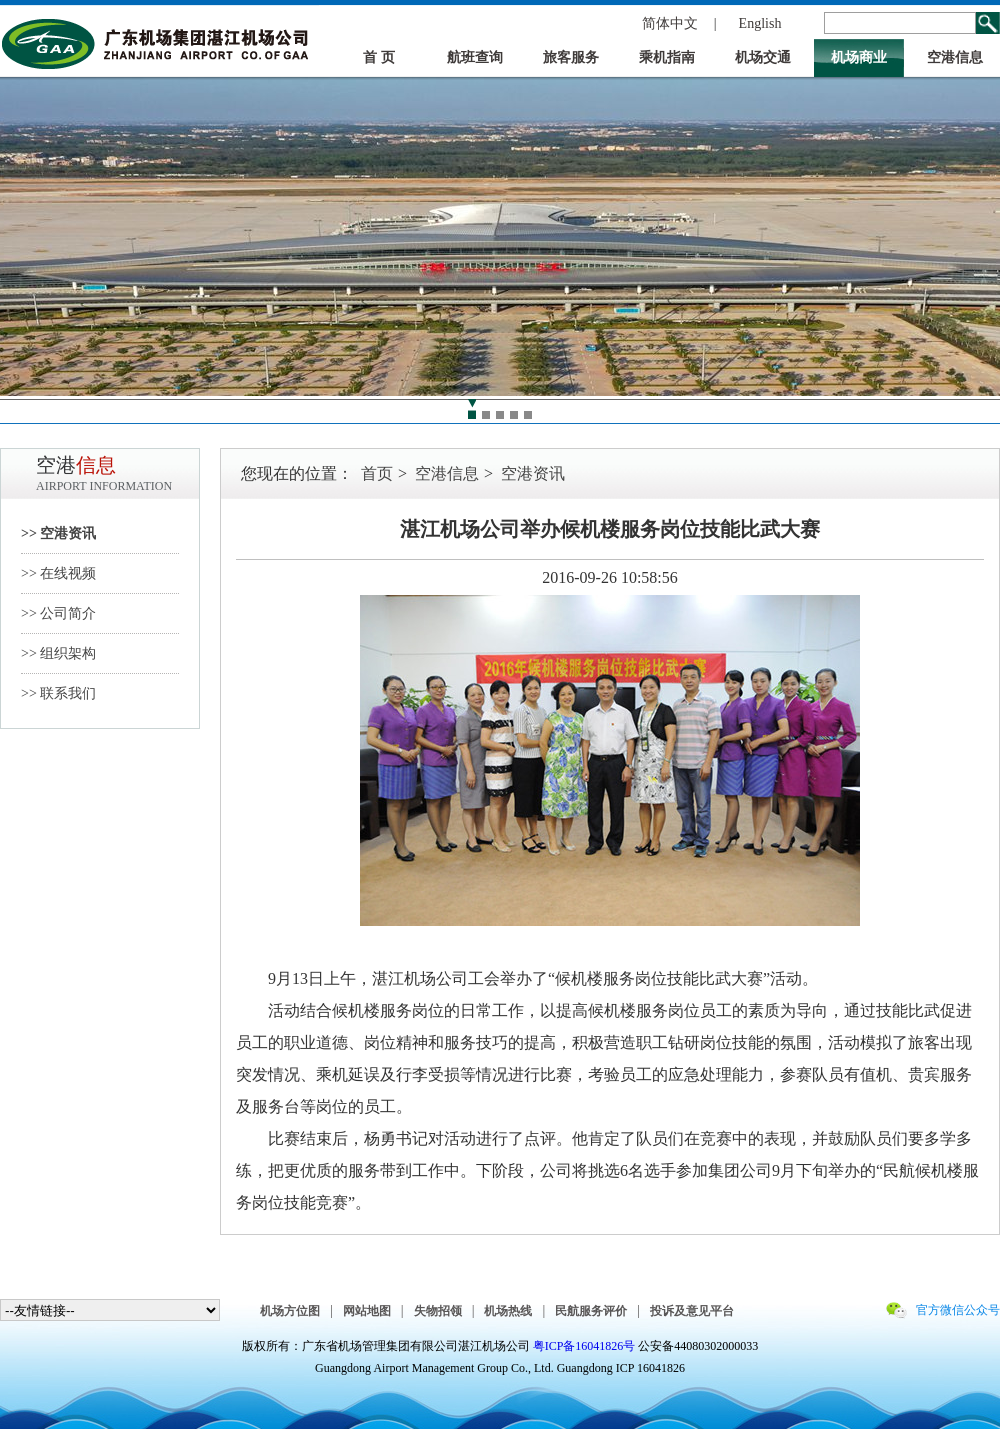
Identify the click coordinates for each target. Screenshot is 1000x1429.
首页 (377, 473)
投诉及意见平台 (692, 1311)
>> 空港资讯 (58, 533)
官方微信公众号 (958, 1310)
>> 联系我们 (58, 693)
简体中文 (670, 23)
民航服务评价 (591, 1311)
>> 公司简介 (58, 613)
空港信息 (955, 57)
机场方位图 (290, 1311)
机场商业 (859, 57)
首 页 (379, 57)
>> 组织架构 (58, 653)
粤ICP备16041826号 (584, 1346)
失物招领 (438, 1311)
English (760, 23)
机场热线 (508, 1311)
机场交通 (763, 57)
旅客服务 (571, 57)
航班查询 (475, 57)
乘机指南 (667, 57)
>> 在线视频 (58, 573)
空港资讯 (533, 473)
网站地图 (367, 1311)
